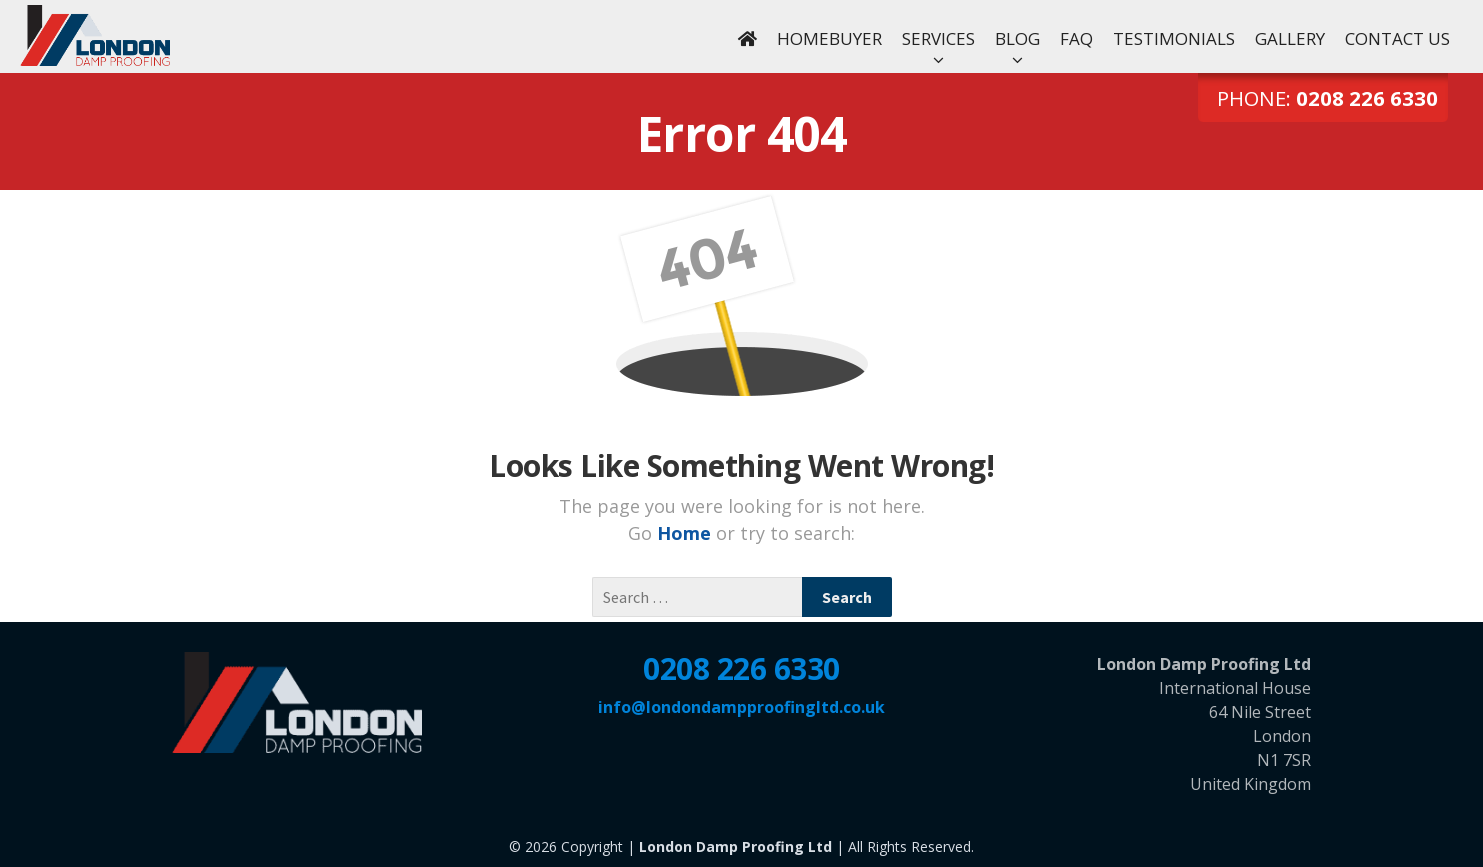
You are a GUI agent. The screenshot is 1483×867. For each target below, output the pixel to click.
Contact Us (1397, 38)
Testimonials (1174, 38)
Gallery (1290, 38)
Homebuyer (829, 38)
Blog (1017, 38)
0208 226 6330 (741, 668)
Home (686, 533)
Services (938, 38)
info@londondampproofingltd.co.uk (741, 707)
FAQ (1076, 38)
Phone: (1327, 98)
